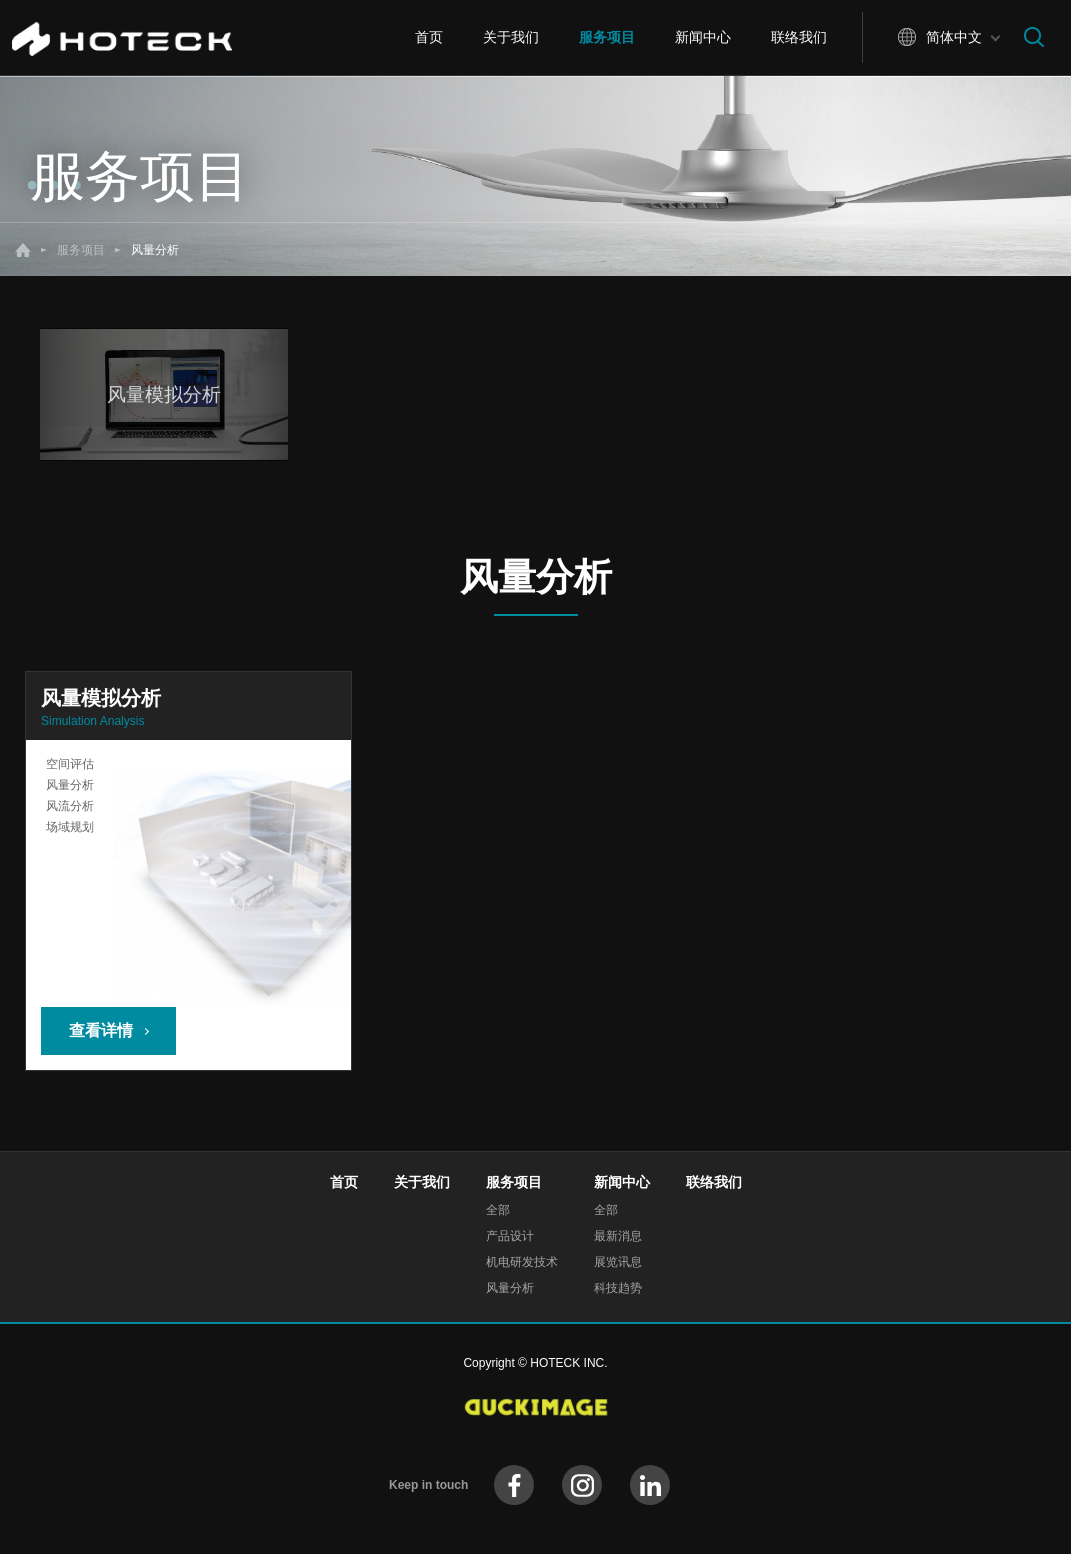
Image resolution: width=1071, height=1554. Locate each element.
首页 (429, 37)
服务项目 (607, 37)
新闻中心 (703, 37)
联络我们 (799, 37)
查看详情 (101, 1030)
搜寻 (1034, 37)
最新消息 (618, 1236)
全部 (498, 1210)
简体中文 (954, 37)
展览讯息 (618, 1262)
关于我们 (511, 37)
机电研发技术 (522, 1262)
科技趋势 (618, 1288)
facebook (514, 1485)
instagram (582, 1485)
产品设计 (510, 1236)
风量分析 (510, 1288)
